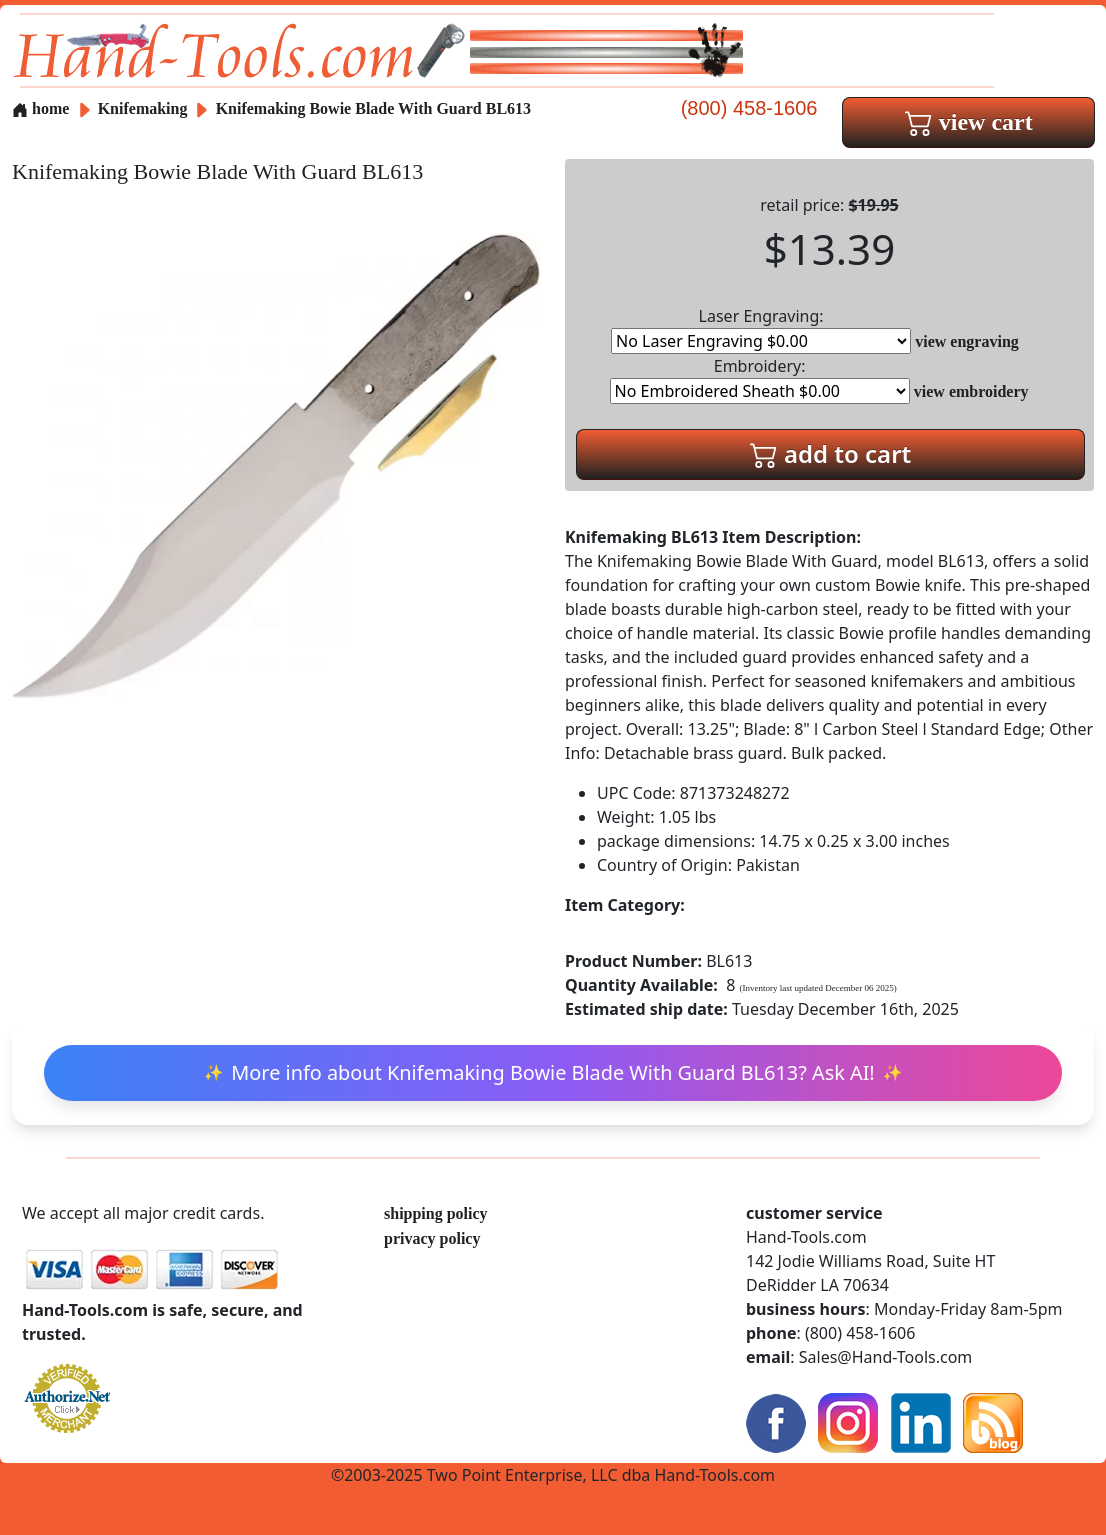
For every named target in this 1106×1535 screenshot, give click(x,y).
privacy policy (432, 1238)
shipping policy (436, 1213)
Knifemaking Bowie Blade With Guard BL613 (373, 108)
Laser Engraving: (761, 329)
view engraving (967, 341)
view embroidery (971, 391)
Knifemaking (145, 108)
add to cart (831, 453)
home (40, 108)
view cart (969, 122)
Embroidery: (760, 379)
